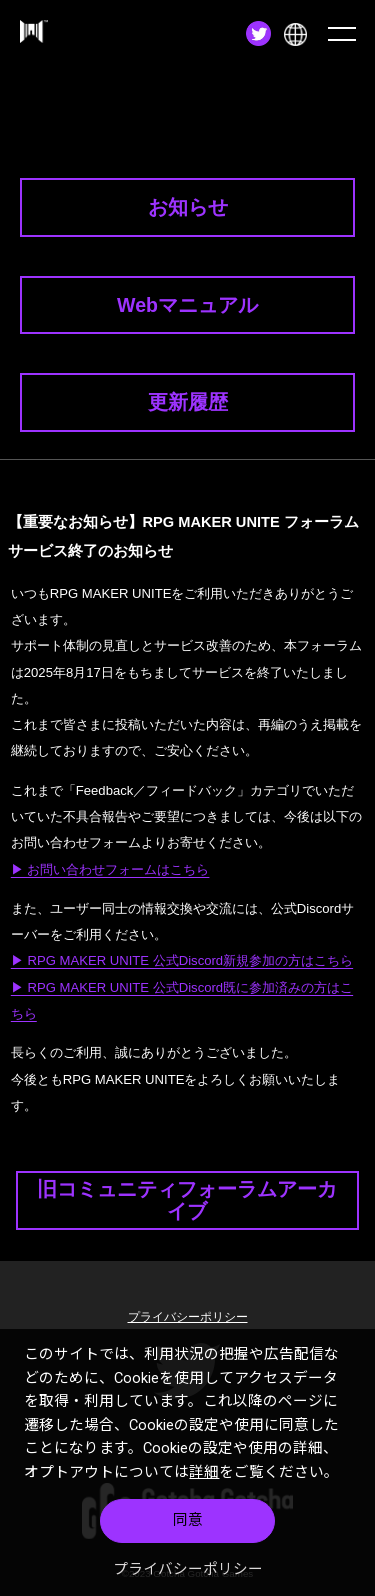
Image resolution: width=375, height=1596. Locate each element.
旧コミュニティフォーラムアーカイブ (187, 1200)
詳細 (204, 1472)
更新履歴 (188, 402)
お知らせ (188, 207)
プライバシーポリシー (188, 1569)
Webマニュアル (187, 305)
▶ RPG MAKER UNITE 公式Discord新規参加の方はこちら (182, 960)
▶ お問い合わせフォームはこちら (110, 869)
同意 (188, 1520)
